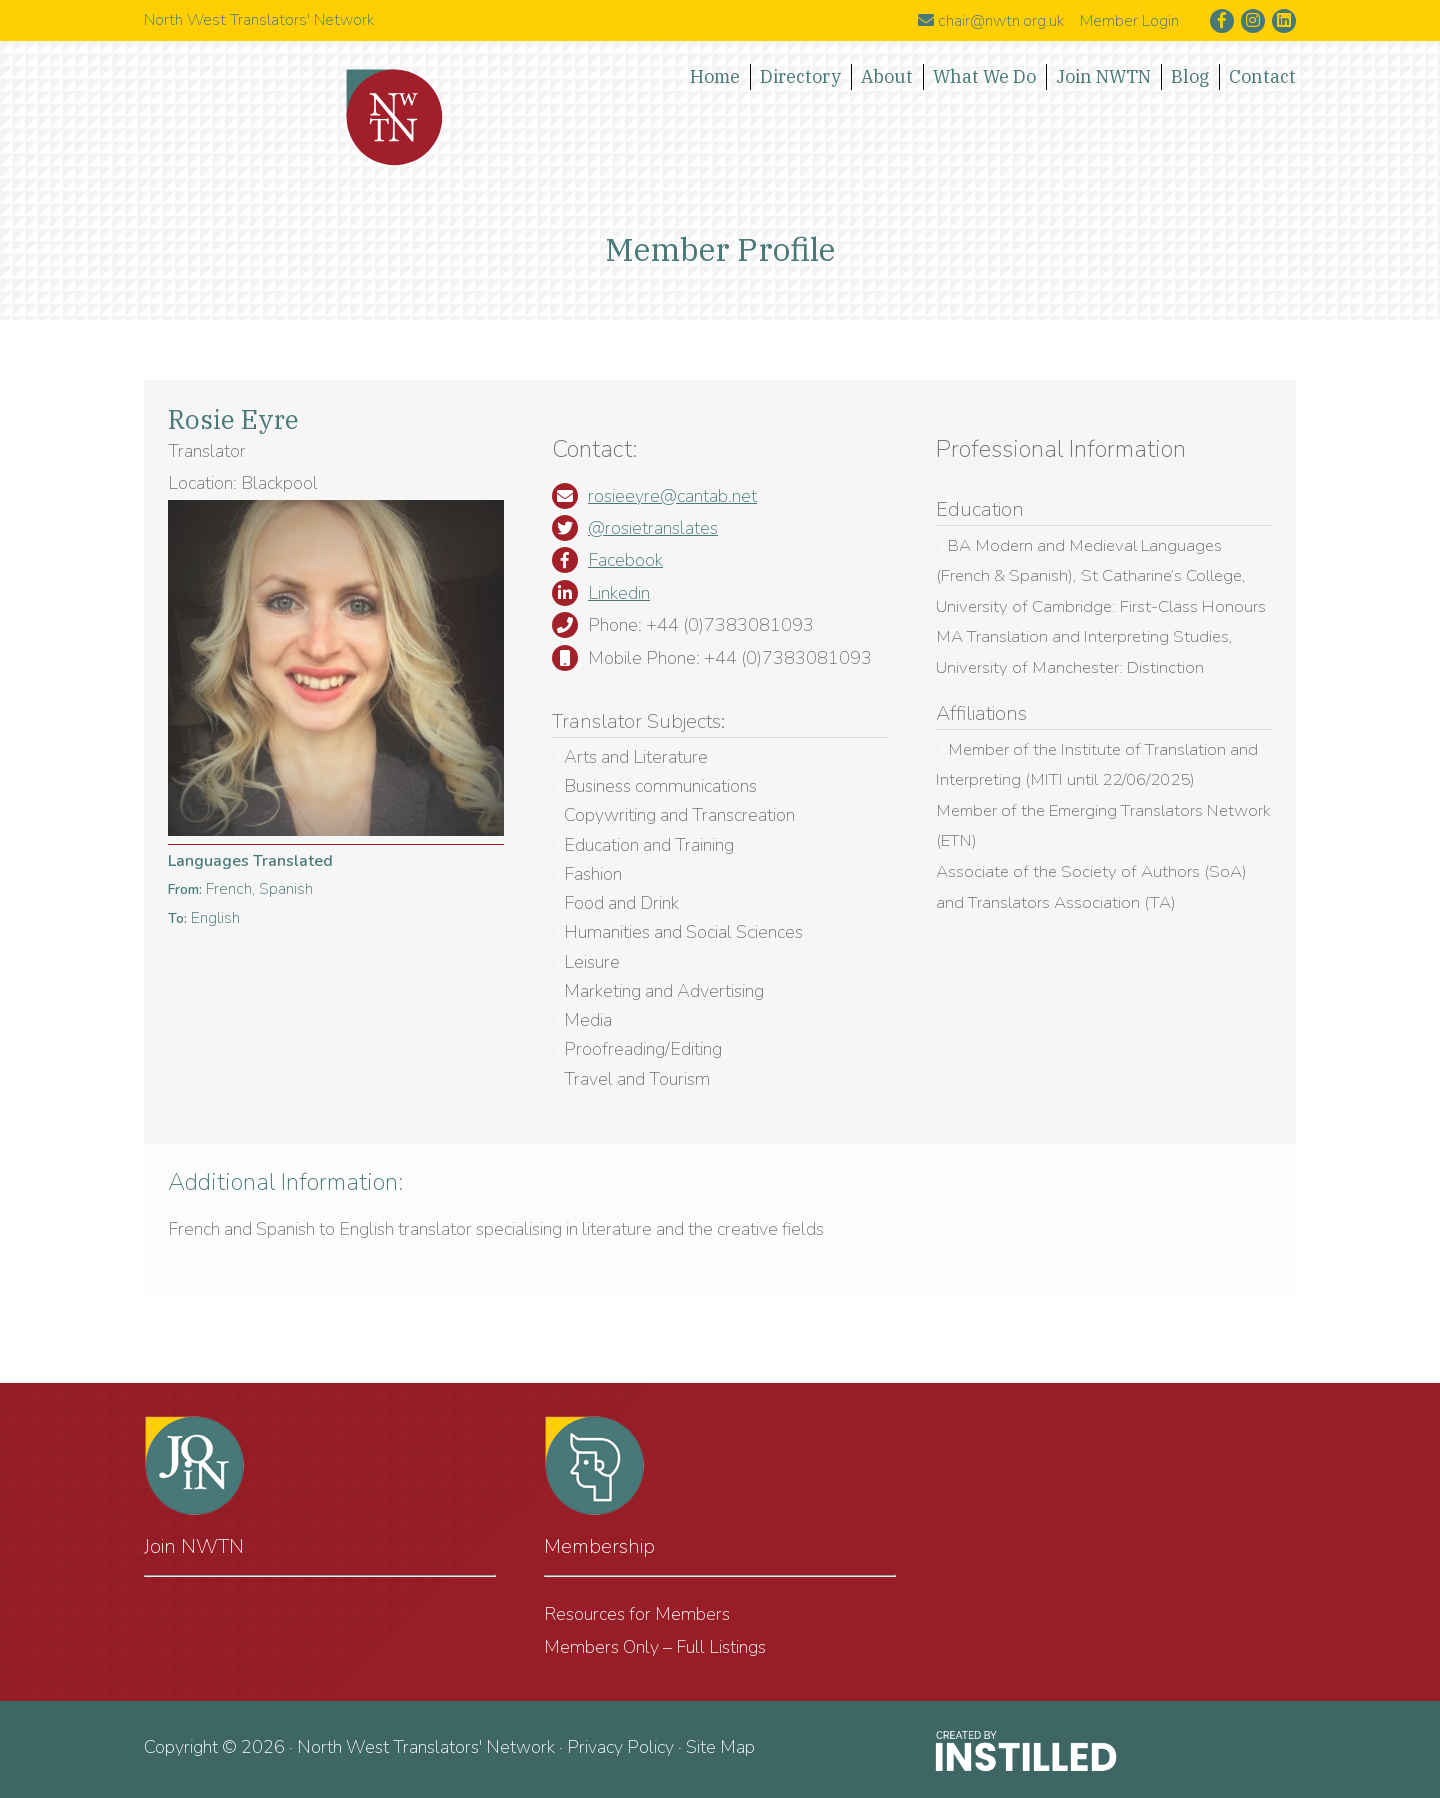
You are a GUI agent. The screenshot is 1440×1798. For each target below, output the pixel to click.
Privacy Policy (620, 1747)
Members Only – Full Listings (655, 1647)
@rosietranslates (653, 528)
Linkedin (619, 593)
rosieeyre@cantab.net (672, 496)
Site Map (720, 1747)
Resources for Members (637, 1614)
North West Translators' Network (395, 118)
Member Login (1129, 21)
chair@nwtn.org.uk (991, 21)
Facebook (625, 560)
